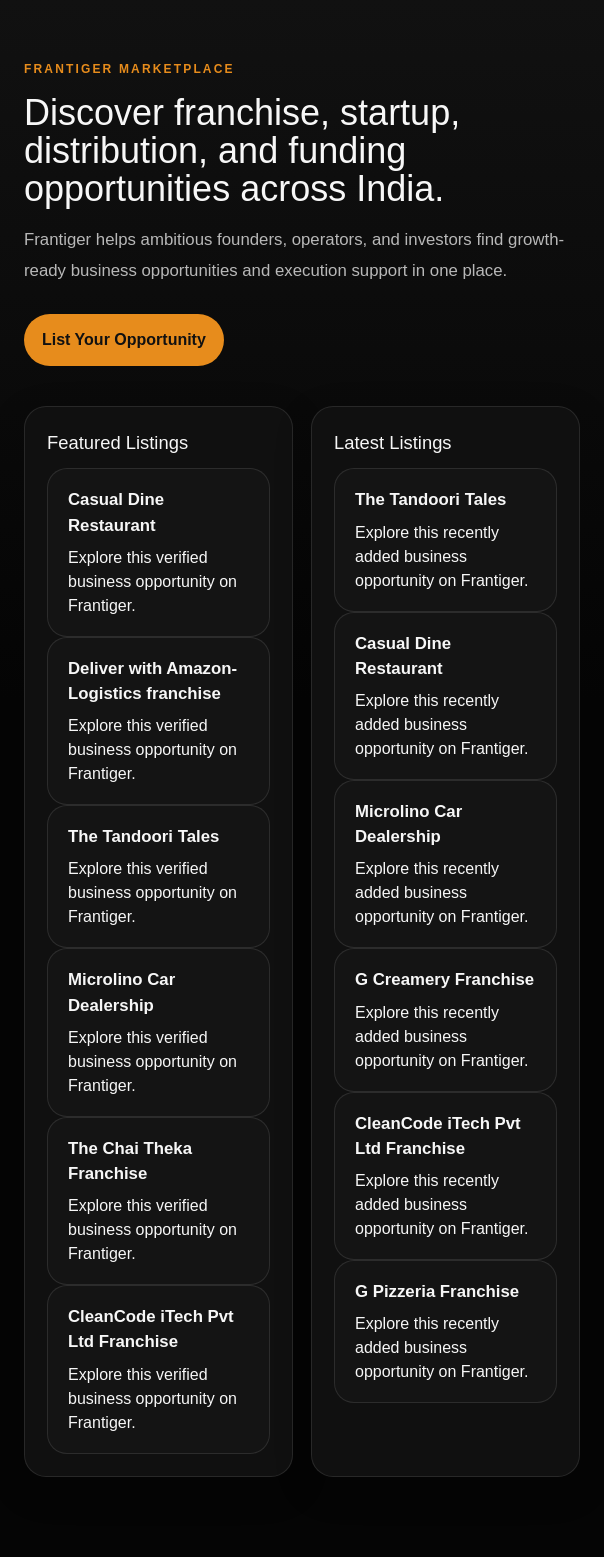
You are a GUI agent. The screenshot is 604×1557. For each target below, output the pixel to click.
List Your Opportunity (124, 339)
